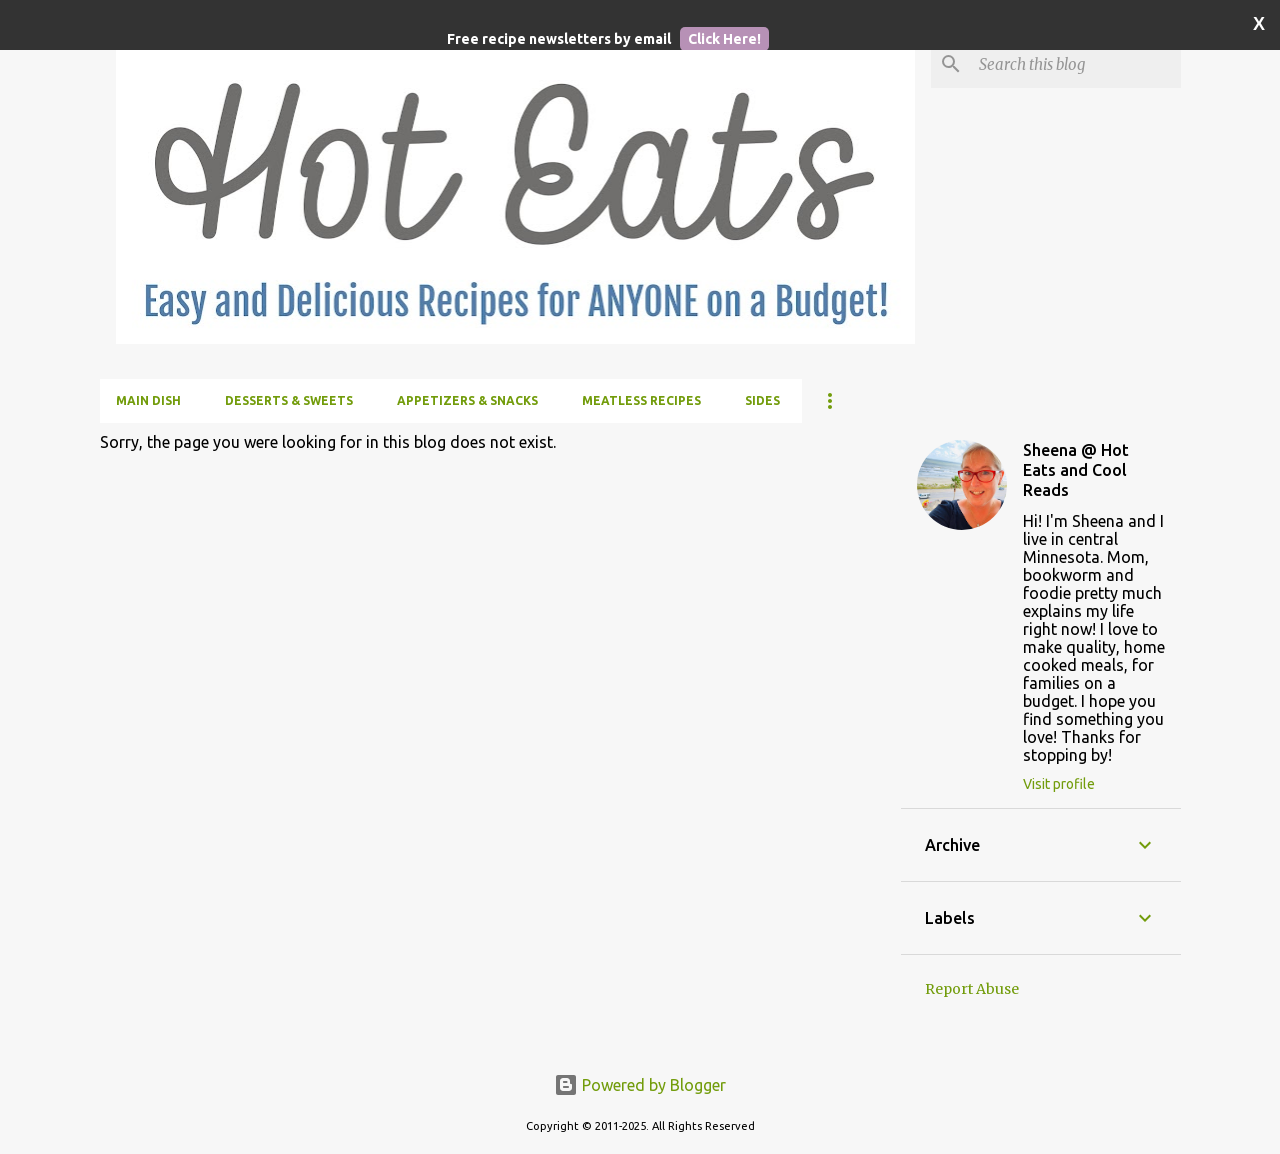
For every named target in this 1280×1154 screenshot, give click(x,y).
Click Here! (724, 39)
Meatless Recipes (641, 400)
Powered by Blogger (640, 1085)
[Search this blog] (1076, 64)
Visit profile (1059, 784)
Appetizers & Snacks (467, 400)
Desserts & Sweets (289, 400)
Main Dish (148, 400)
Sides (762, 400)
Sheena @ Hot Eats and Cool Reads (1076, 470)
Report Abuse (972, 989)
